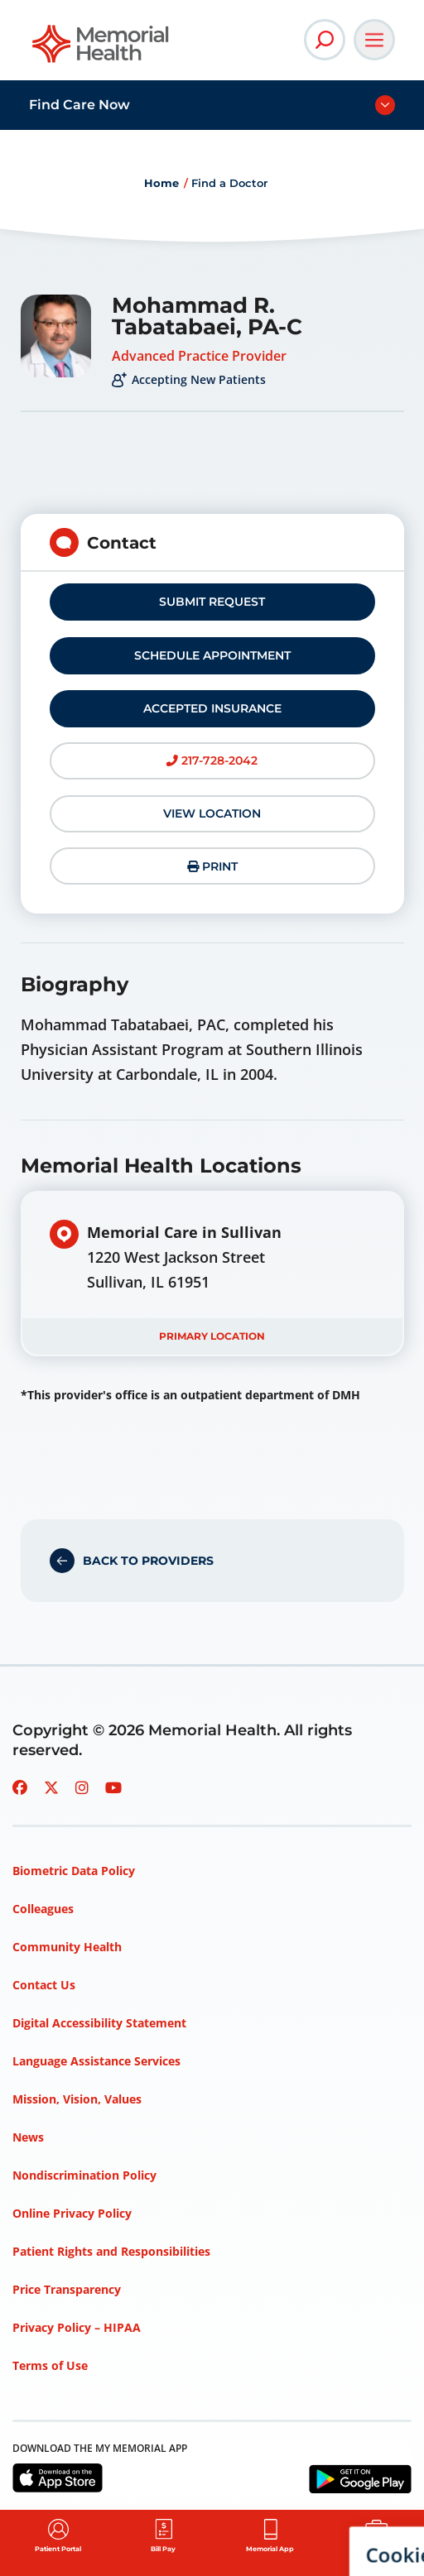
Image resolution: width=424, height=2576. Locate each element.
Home (161, 182)
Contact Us (43, 1985)
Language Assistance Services (96, 2061)
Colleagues (43, 1908)
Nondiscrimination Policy (84, 2175)
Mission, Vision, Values (77, 2099)
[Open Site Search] (324, 39)
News (28, 2137)
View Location (212, 813)
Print (212, 866)
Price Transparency (66, 2289)
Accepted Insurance (212, 708)
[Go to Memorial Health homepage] (101, 49)
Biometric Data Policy (73, 1870)
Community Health (67, 1947)
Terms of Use (50, 2365)
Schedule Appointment (212, 655)
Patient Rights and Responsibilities (111, 2251)
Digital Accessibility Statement (99, 2023)
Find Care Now (79, 105)
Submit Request (212, 601)
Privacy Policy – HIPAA (76, 2327)
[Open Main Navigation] (374, 39)
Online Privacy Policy (72, 2213)
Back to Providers (148, 1560)
